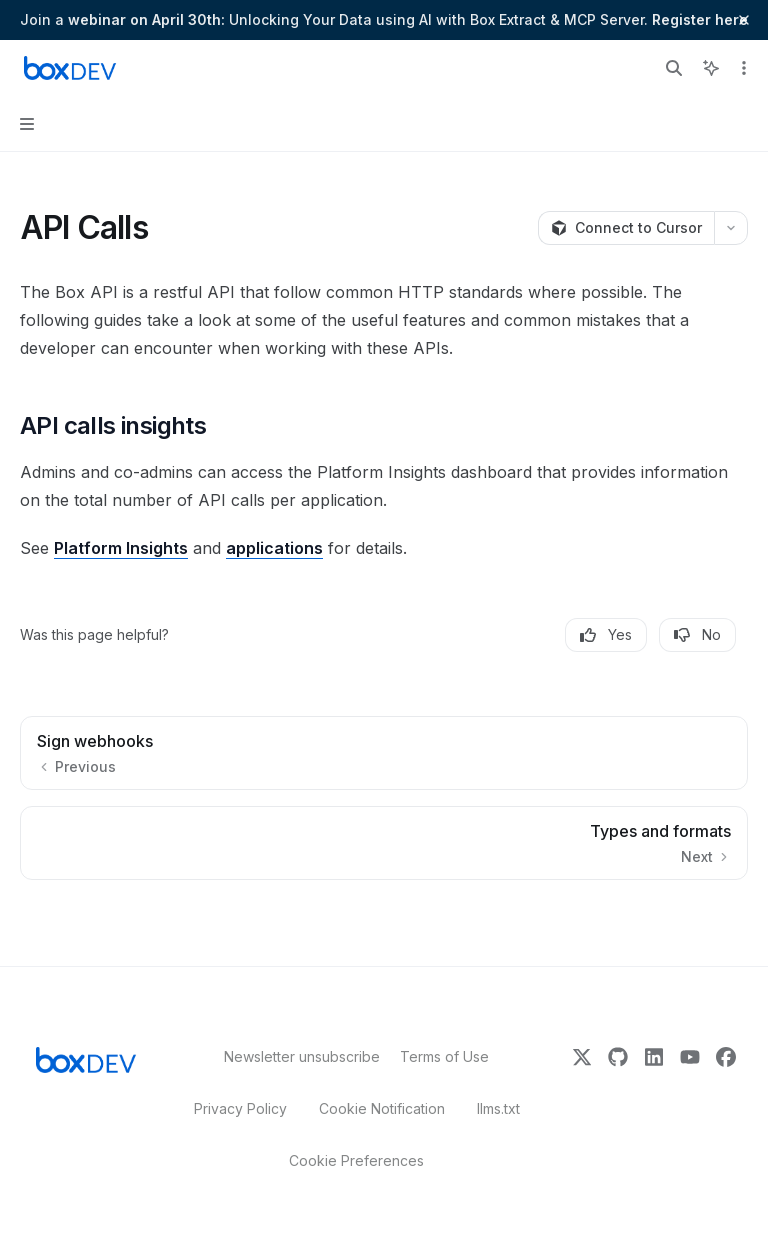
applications (274, 548)
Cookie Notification (382, 1108)
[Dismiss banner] (744, 20)
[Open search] (674, 68)
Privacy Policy (240, 1108)
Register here (700, 19)
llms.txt (498, 1108)
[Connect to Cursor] (626, 228)
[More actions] (742, 68)
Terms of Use (444, 1056)
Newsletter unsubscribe (296, 1056)
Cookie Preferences (356, 1160)
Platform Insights (121, 548)
